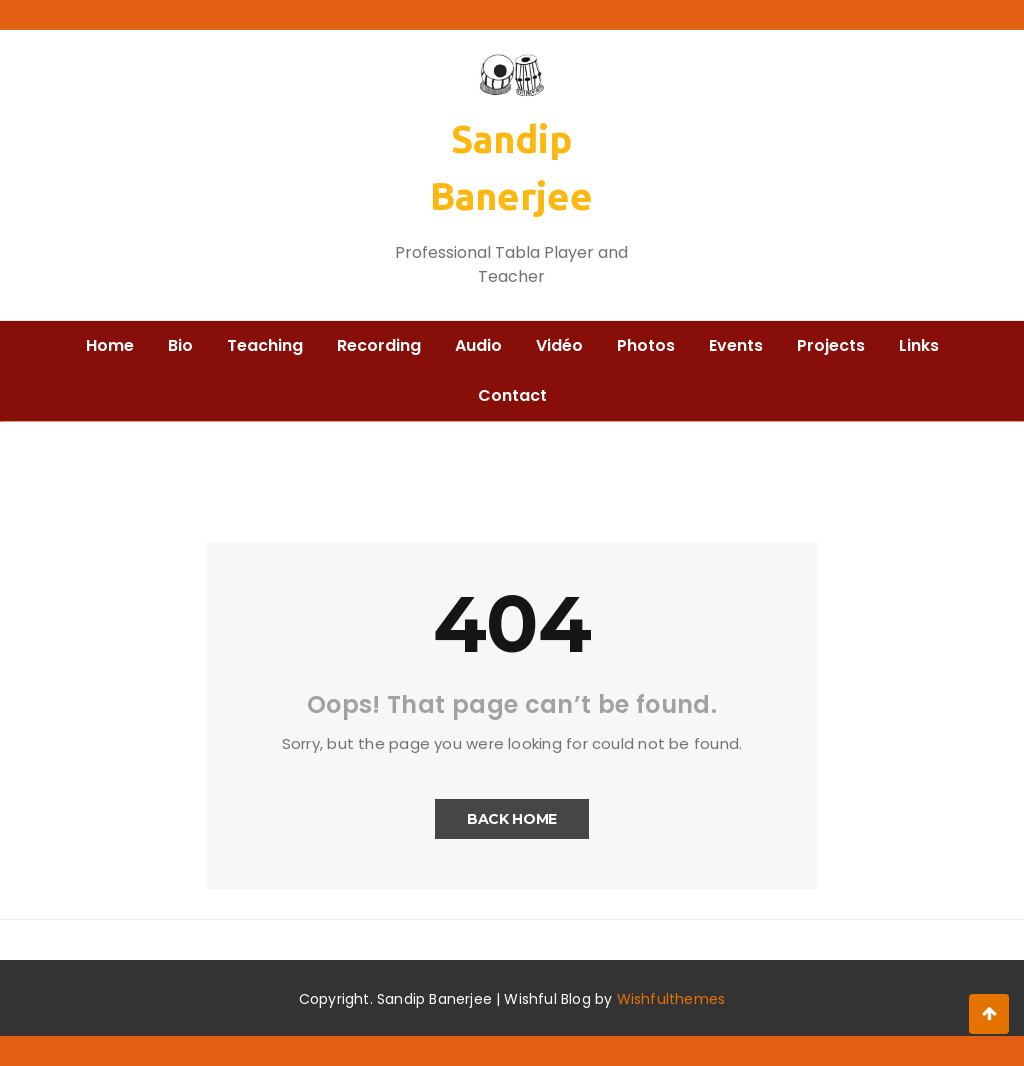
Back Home (512, 819)
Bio (180, 345)
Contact (512, 395)
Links (919, 345)
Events (736, 345)
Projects (831, 345)
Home (110, 345)
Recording (379, 345)
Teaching (265, 345)
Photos (646, 345)
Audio (478, 345)
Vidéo (559, 345)
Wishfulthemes (671, 999)
